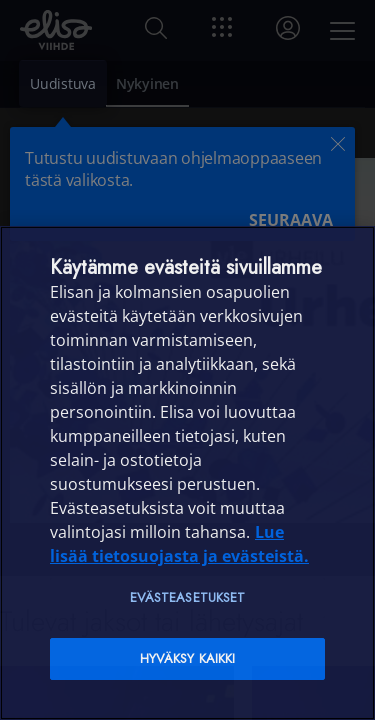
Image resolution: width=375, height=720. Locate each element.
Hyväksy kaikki (188, 658)
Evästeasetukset (188, 597)
